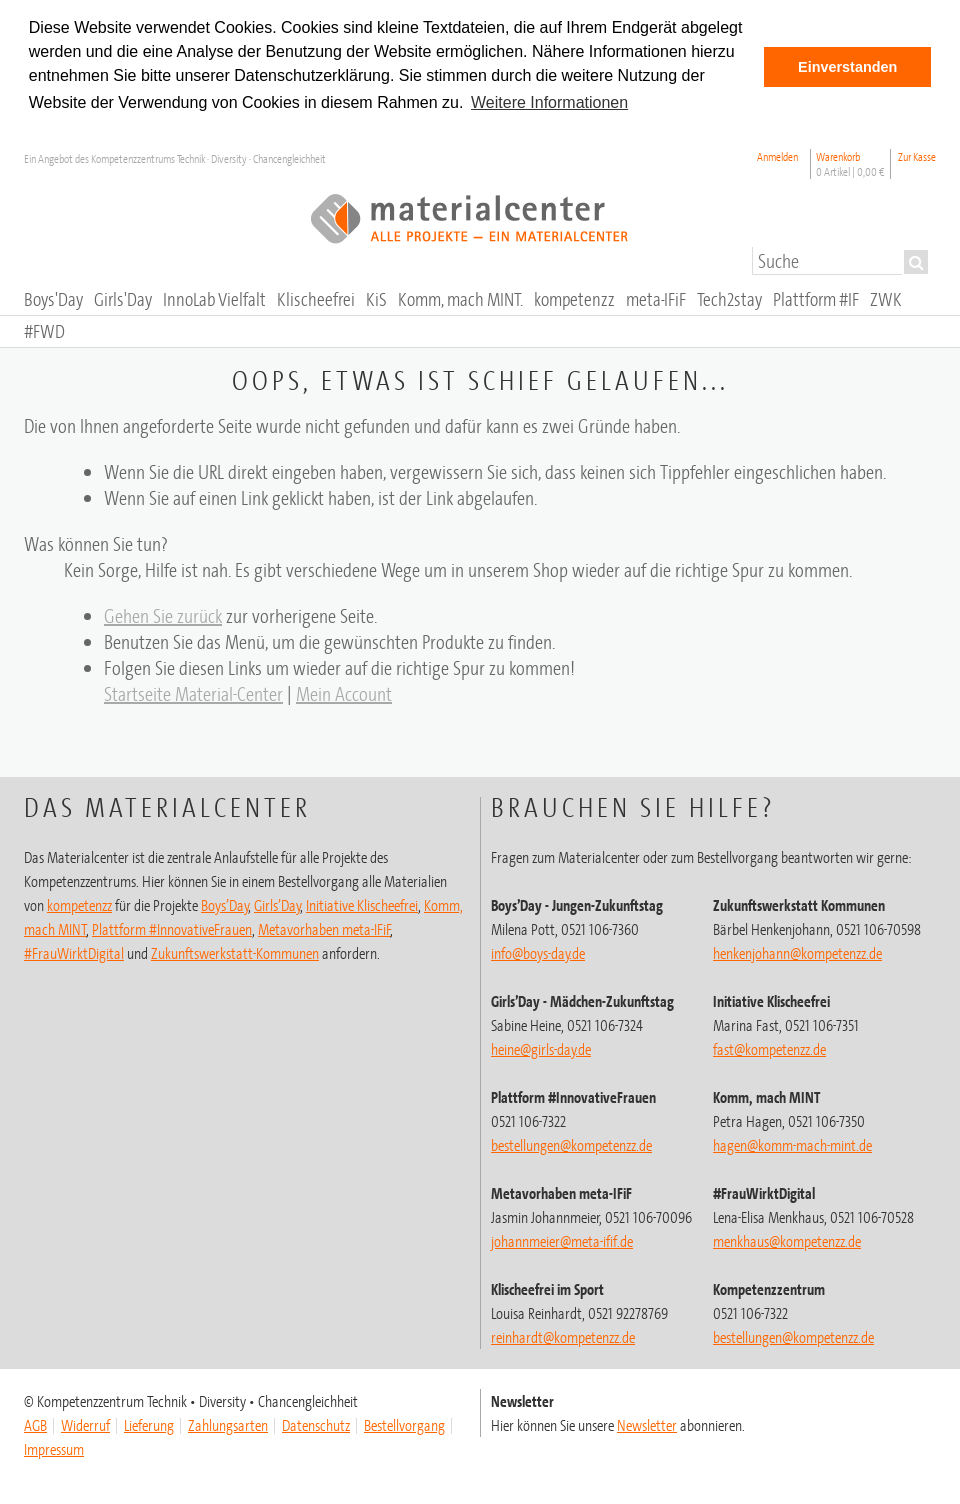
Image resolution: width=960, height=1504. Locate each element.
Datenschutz (316, 1425)
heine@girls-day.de (541, 1049)
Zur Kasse (917, 156)
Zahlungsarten (228, 1425)
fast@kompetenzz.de (769, 1049)
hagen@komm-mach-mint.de (792, 1145)
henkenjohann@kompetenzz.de (797, 953)
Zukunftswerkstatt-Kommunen (235, 953)
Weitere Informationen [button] (549, 102)
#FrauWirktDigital (74, 953)
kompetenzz (79, 905)
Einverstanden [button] (847, 67)
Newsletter (647, 1425)
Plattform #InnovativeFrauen (172, 929)
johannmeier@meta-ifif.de (562, 1241)
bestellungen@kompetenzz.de (571, 1145)
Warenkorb (850, 164)
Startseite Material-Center (193, 693)
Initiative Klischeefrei (362, 905)
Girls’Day (277, 905)
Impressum (54, 1449)
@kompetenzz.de (563, 1337)
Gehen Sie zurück (163, 615)
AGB (35, 1425)
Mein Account (344, 693)
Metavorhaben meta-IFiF (324, 929)
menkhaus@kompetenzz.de (787, 1241)
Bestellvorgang (404, 1425)
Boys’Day (225, 905)
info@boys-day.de (538, 953)
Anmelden (777, 156)
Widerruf (85, 1425)
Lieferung (149, 1425)
